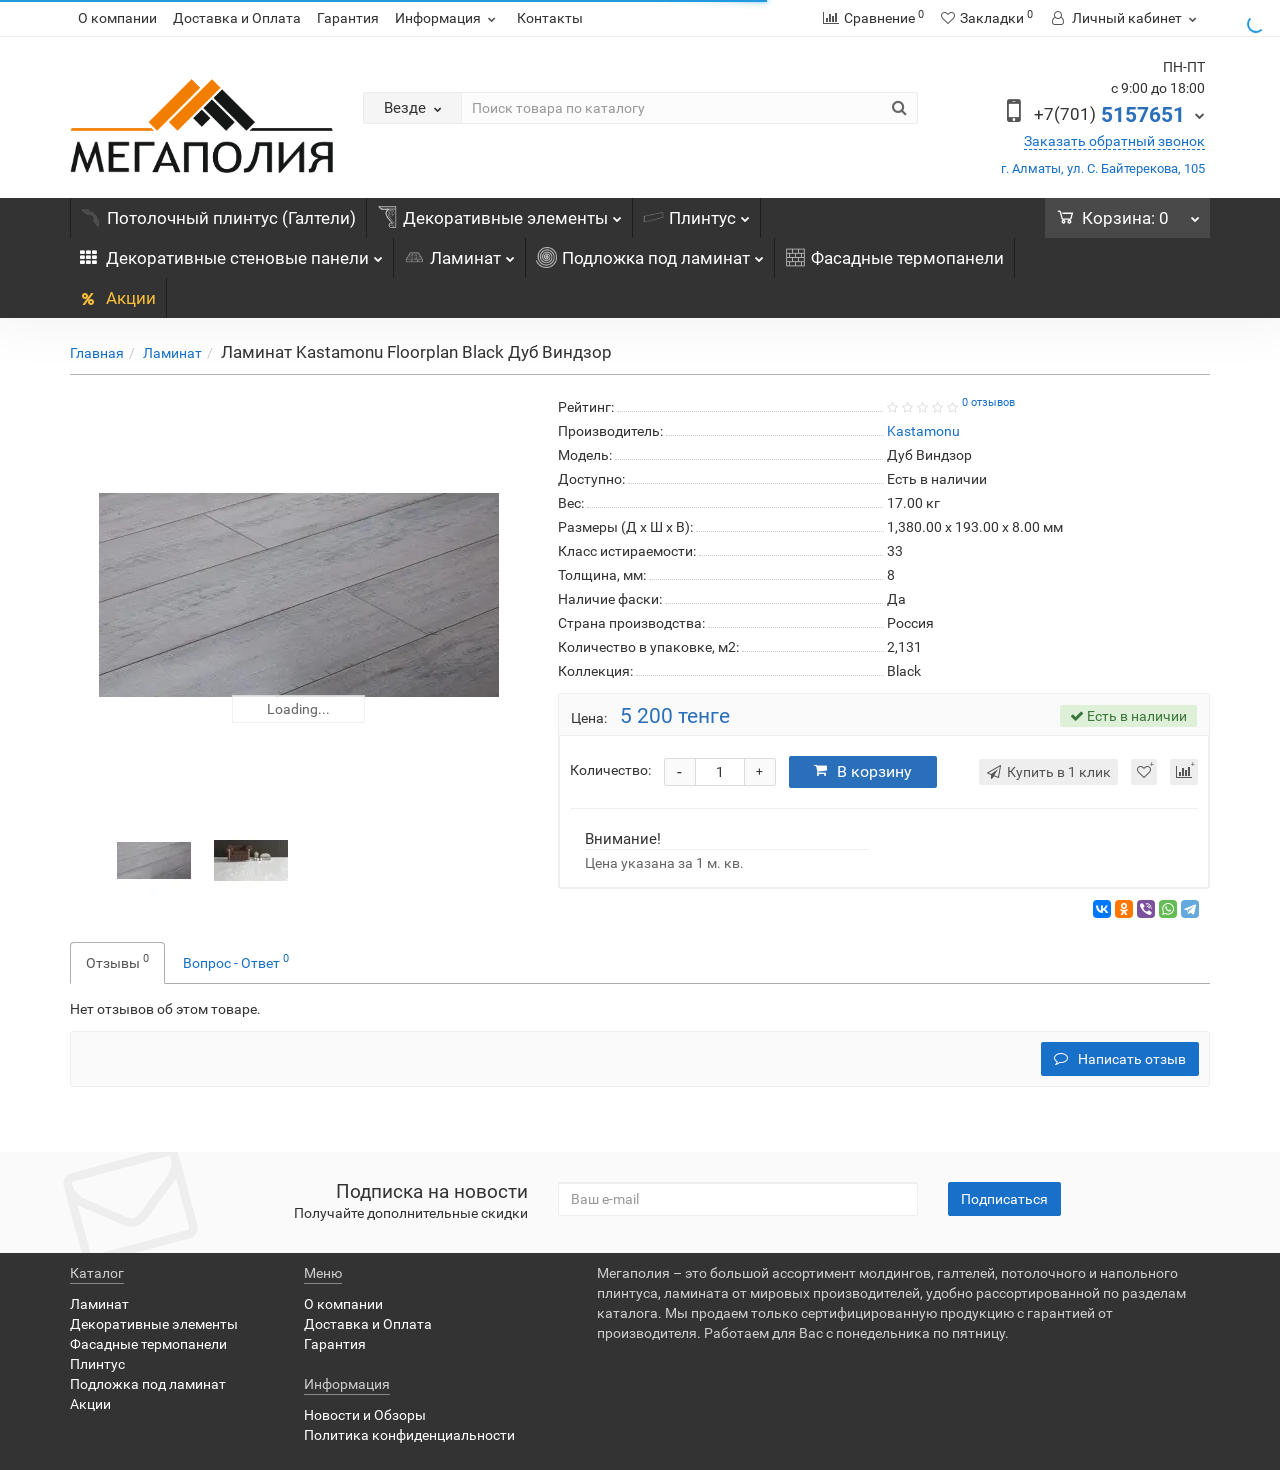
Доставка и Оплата (237, 18)
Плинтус (696, 213)
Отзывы (117, 961)
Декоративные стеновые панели (231, 253)
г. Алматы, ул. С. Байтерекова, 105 (1103, 168)
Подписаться (1004, 1199)
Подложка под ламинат (650, 253)
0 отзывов (988, 402)
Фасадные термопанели (894, 258)
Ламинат (459, 253)
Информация (448, 18)
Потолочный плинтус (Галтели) (218, 218)
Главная (97, 353)
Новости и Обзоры (365, 1415)
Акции (118, 298)
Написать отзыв (1120, 1059)
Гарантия (348, 18)
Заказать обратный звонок (1114, 141)
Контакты (550, 18)
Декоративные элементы (499, 213)
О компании (117, 18)
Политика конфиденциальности (409, 1435)
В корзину (863, 771)
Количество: (610, 770)
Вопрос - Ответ (236, 961)
